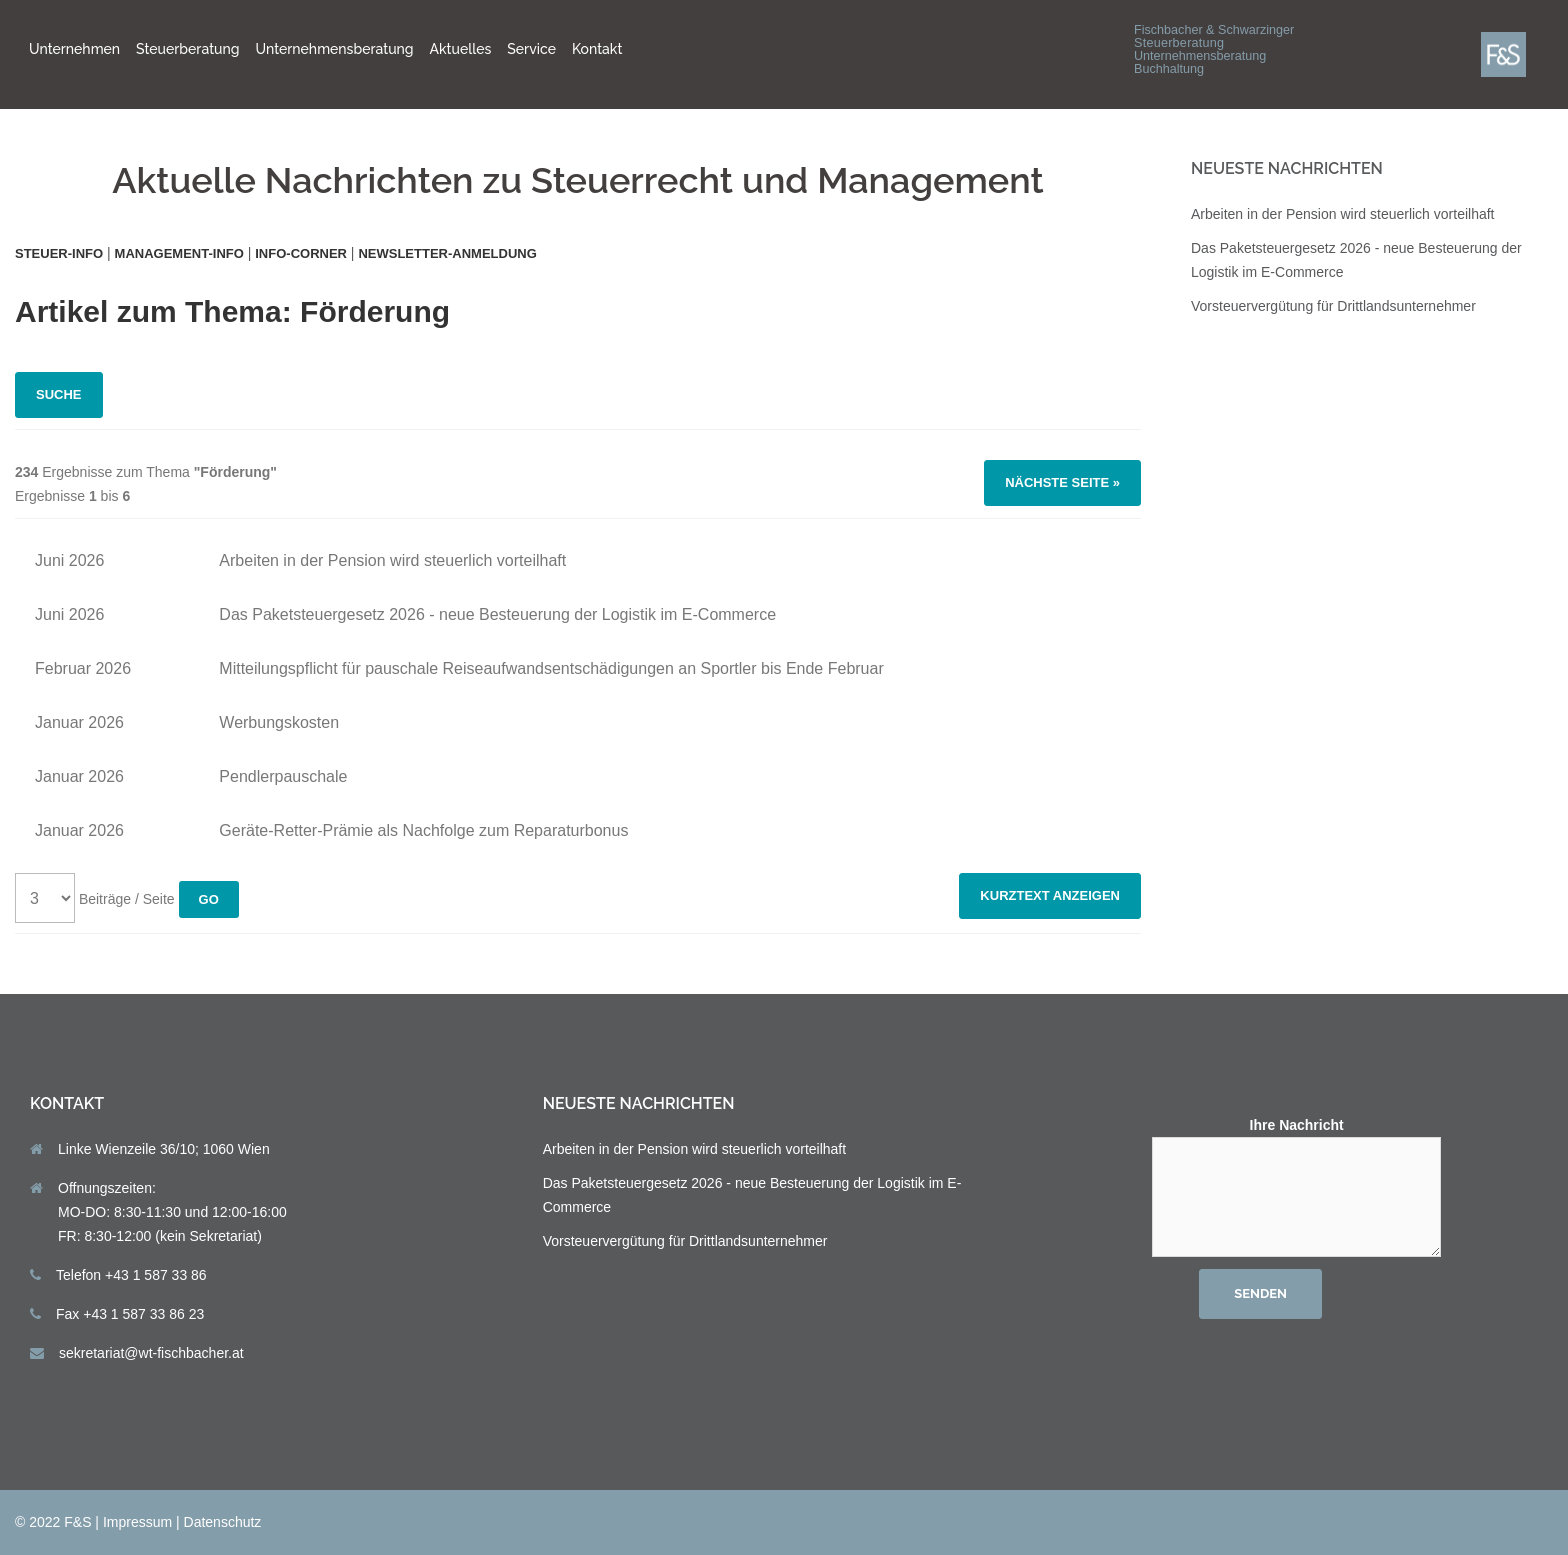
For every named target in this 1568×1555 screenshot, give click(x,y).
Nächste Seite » (1062, 482)
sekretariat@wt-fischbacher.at (151, 1353)
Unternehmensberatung (335, 49)
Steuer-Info (59, 253)
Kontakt (597, 49)
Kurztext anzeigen (1050, 895)
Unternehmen (74, 49)
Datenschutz (223, 1522)
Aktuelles (461, 49)
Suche (59, 394)
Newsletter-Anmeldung (447, 253)
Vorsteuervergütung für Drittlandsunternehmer (1333, 306)
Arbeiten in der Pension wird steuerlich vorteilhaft (1343, 214)
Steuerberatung (187, 49)
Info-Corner (301, 253)
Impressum (137, 1522)
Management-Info (179, 253)
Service (531, 49)
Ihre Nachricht (1297, 1188)
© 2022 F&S (53, 1522)
